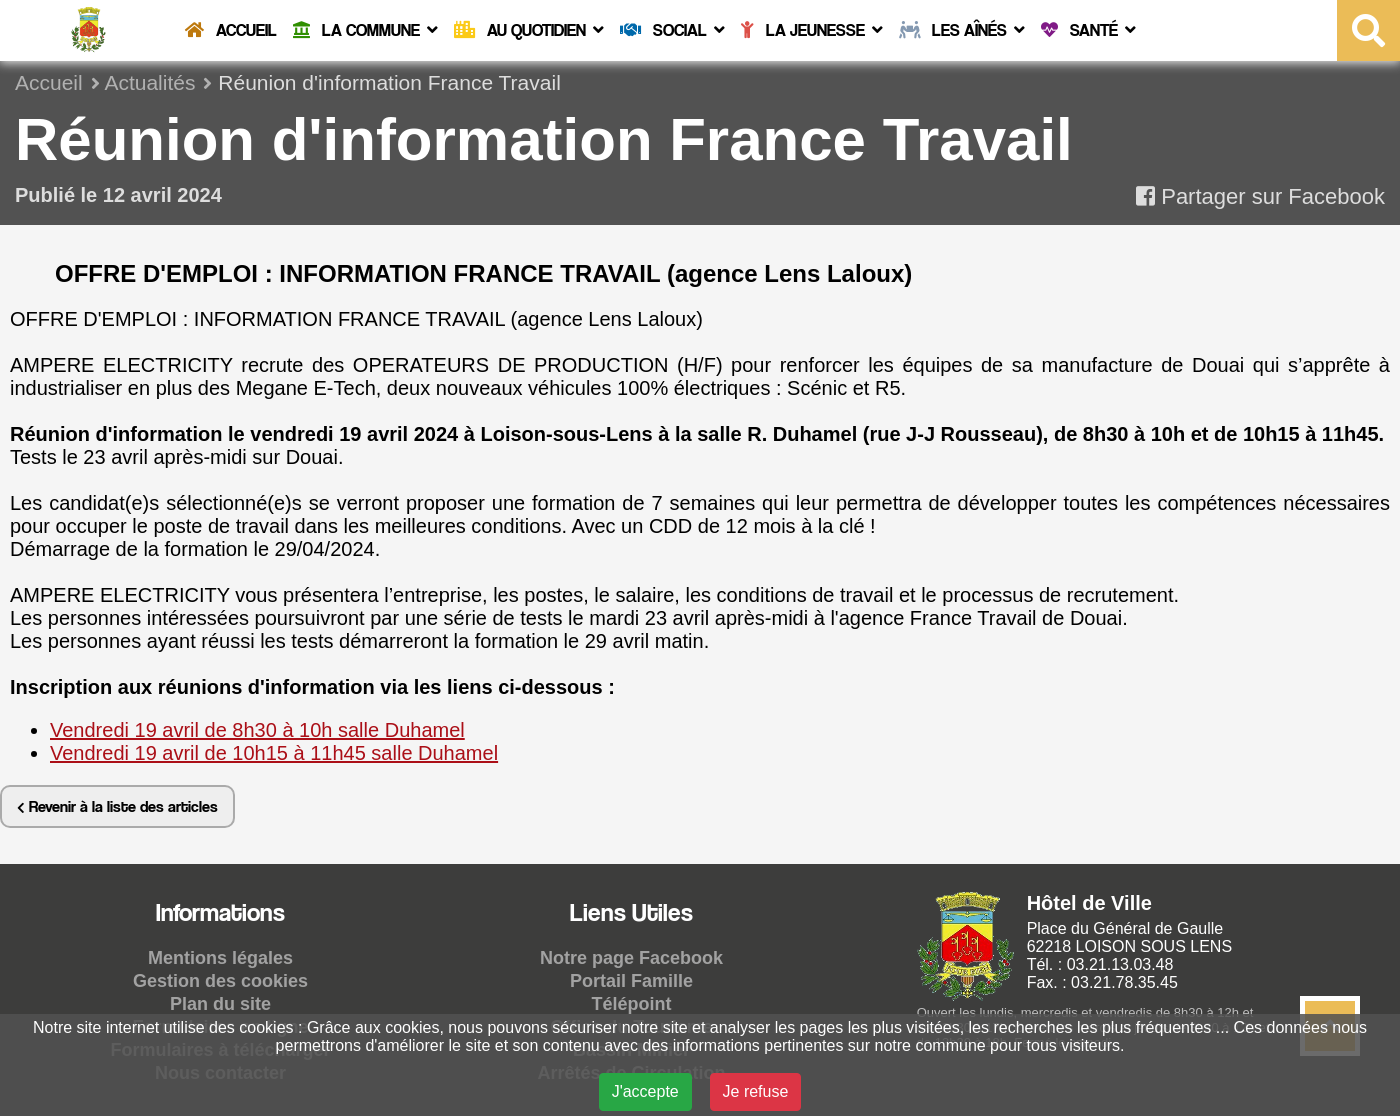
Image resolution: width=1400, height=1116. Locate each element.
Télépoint (632, 1004)
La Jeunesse (812, 30)
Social (672, 30)
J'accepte (645, 1091)
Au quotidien (529, 30)
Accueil (231, 30)
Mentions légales (220, 958)
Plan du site (220, 1004)
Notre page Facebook (631, 958)
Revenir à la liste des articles (117, 806)
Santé (1088, 30)
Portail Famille (631, 981)
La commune (365, 30)
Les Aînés (962, 30)
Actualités (149, 82)
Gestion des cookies (220, 981)
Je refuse (756, 1091)
